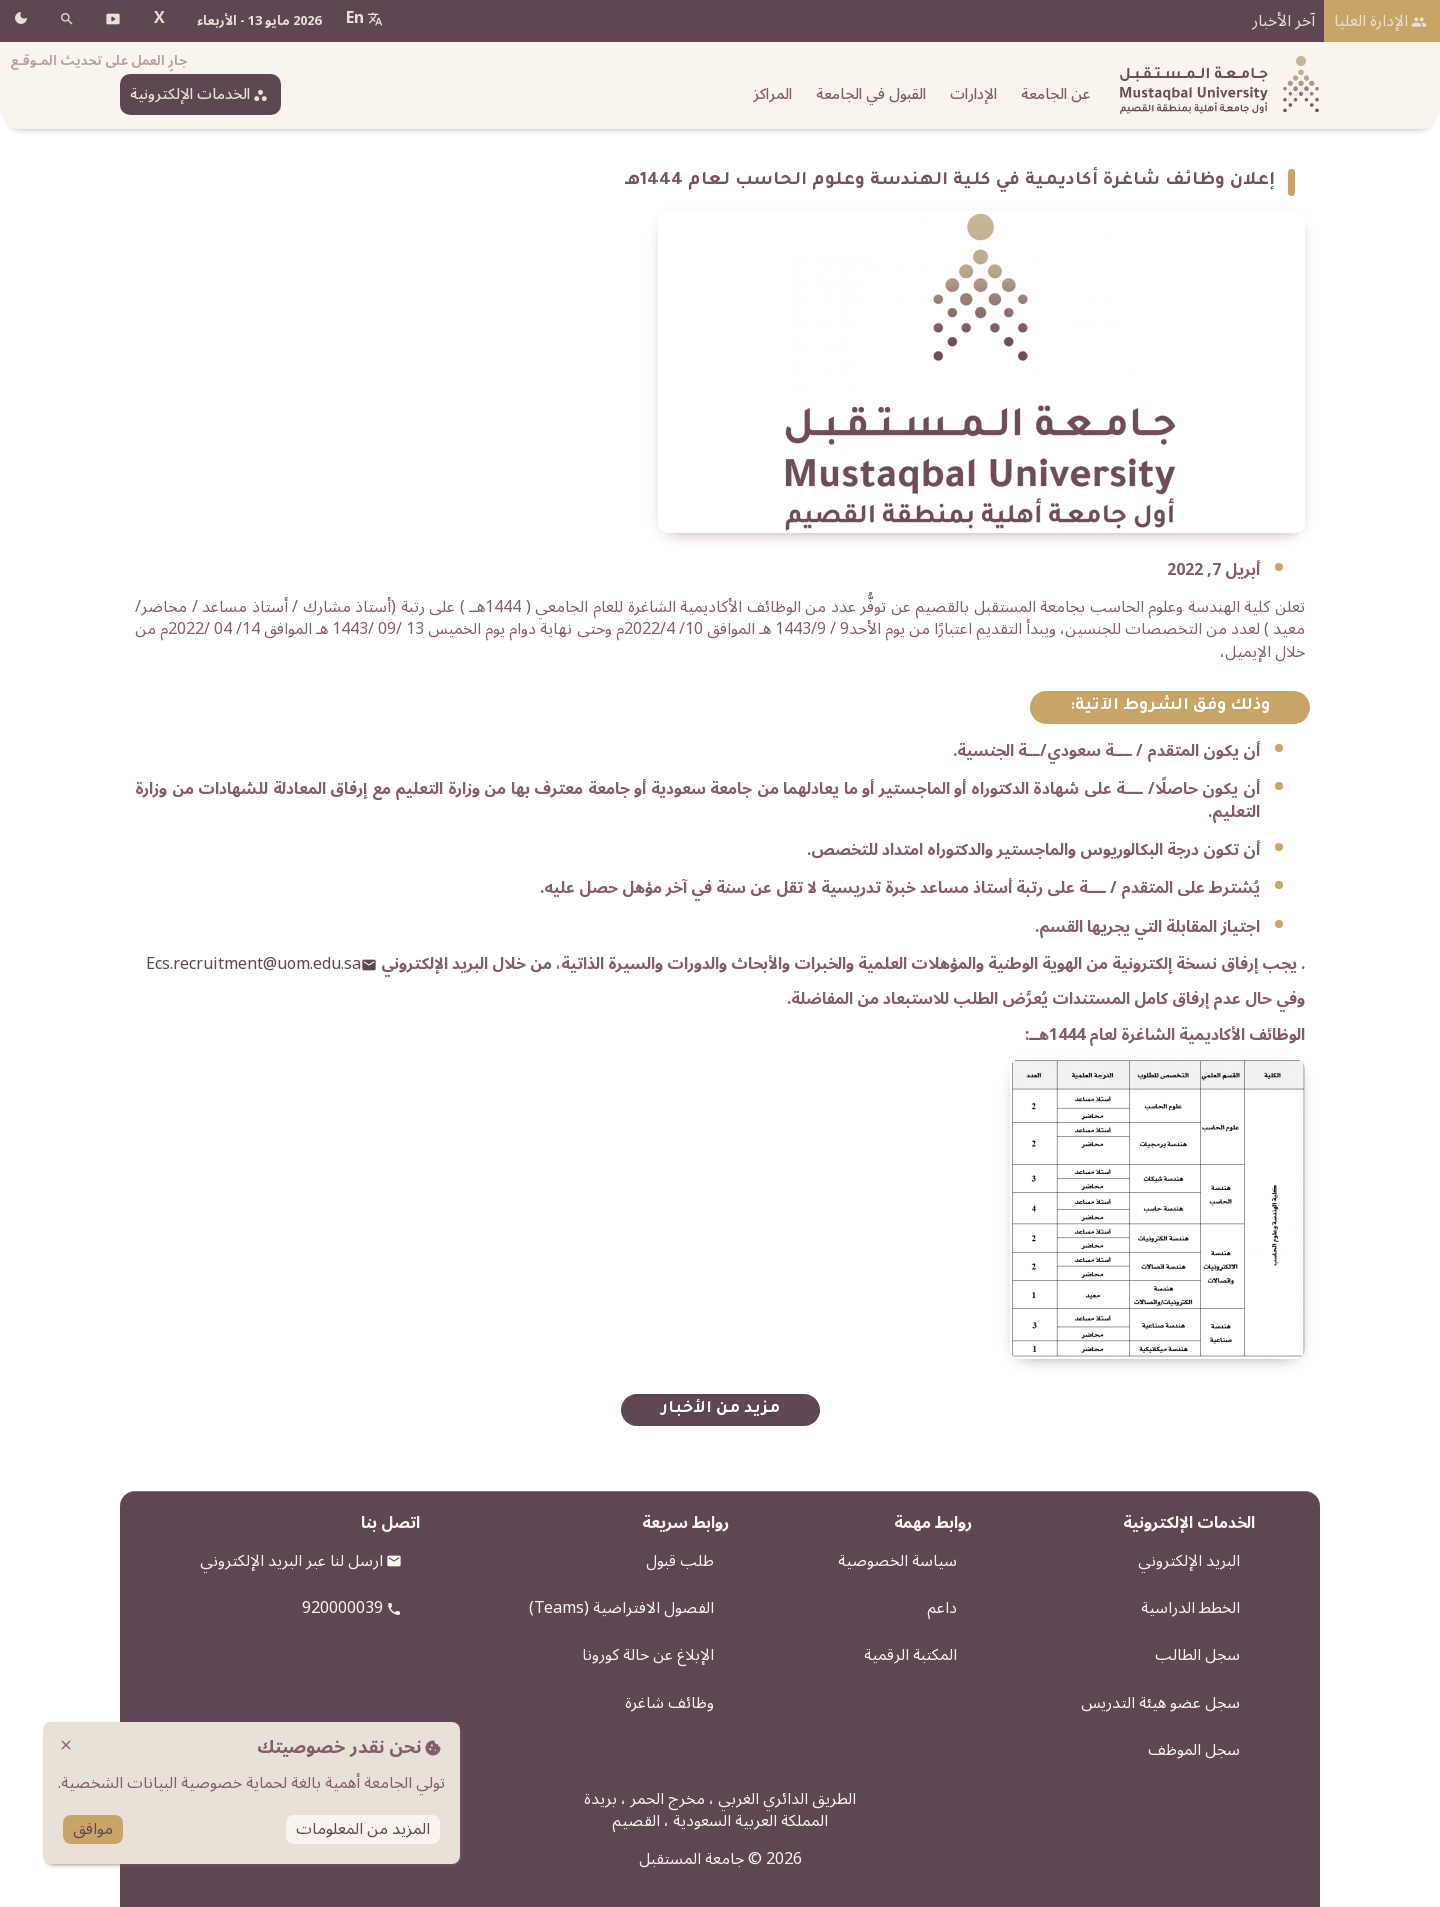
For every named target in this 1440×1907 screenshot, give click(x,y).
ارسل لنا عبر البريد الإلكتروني (291, 1561)
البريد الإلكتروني (1189, 1561)
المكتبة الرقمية (910, 1655)
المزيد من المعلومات (363, 1829)
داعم (942, 1608)
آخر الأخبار (1283, 21)
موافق (93, 1829)
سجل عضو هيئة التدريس (1160, 1703)
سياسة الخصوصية (897, 1561)
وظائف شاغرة (669, 1703)
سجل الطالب (1197, 1655)
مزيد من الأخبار (720, 1409)
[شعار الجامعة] (1215, 85)
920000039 (342, 1608)
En (355, 18)
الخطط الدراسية (1190, 1608)
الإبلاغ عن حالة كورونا (648, 1655)
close (66, 1745)
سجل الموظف (1194, 1750)
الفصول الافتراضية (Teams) (621, 1608)
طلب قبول (680, 1561)
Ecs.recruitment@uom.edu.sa (253, 964)
